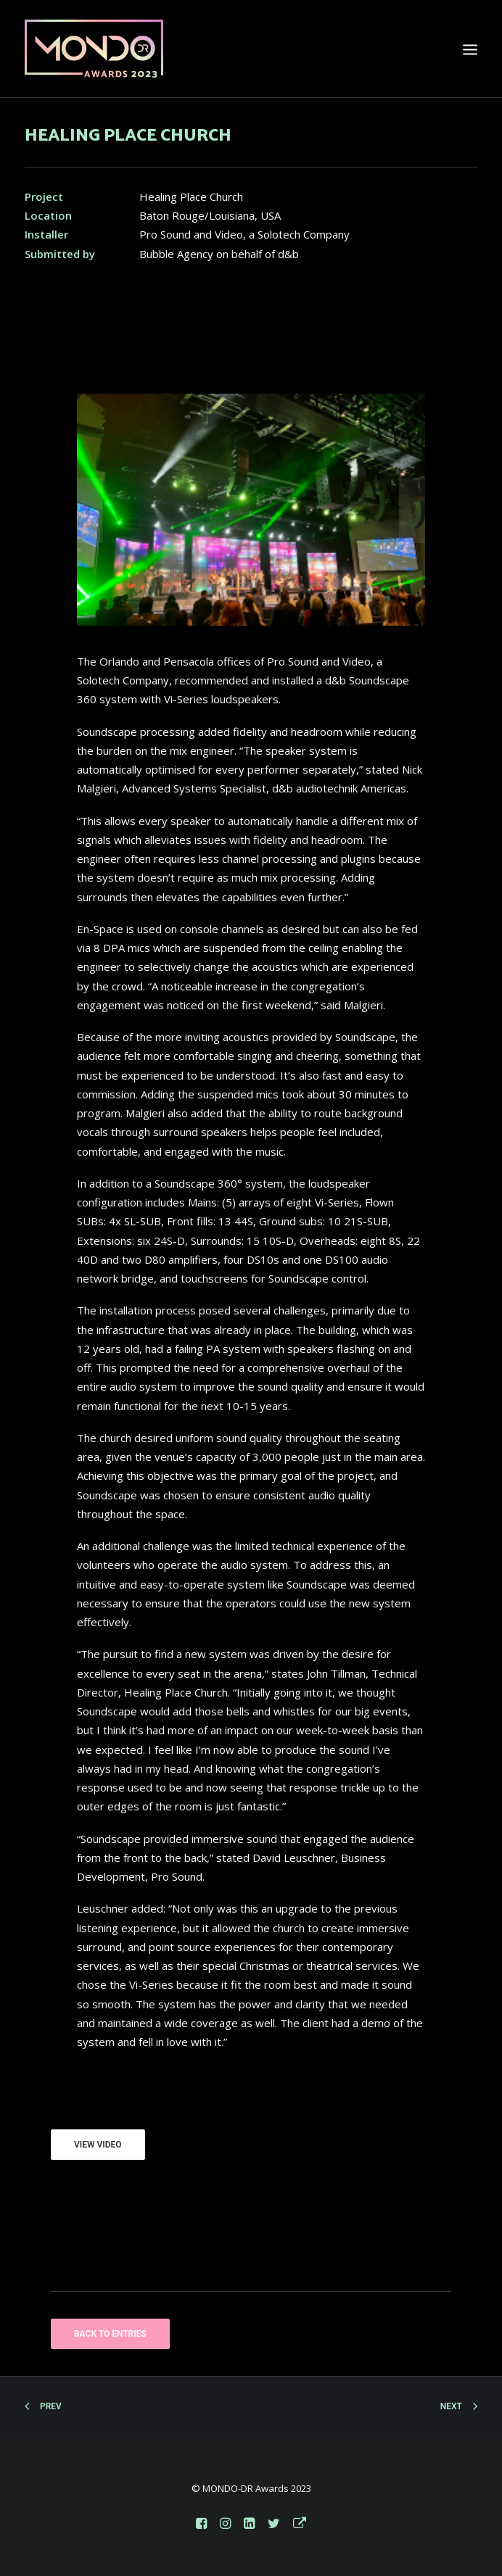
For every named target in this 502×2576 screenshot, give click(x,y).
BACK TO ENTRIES (110, 2334)
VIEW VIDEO (98, 2145)
